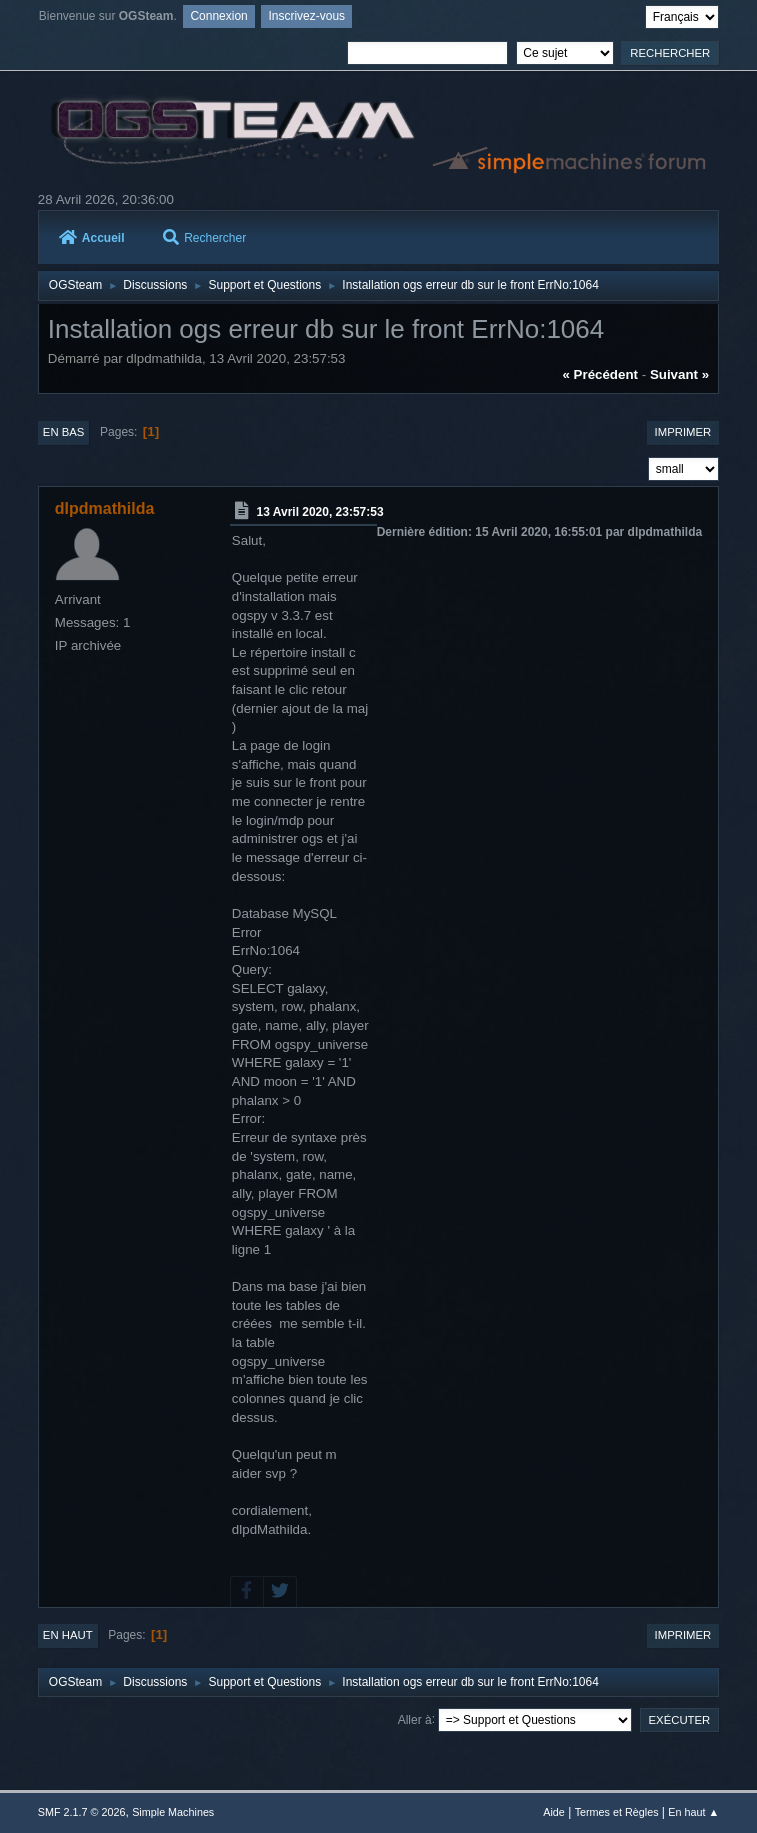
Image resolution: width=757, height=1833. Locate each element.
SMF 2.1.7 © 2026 (82, 1812)
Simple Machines (173, 1812)
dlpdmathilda (104, 508)
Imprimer (683, 432)
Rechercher (204, 238)
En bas (64, 432)
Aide (554, 1812)
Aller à (415, 1719)
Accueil (92, 238)
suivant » (679, 374)
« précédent (600, 374)
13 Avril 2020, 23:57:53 (320, 512)
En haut (68, 1635)
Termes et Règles (617, 1812)
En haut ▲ (693, 1812)
